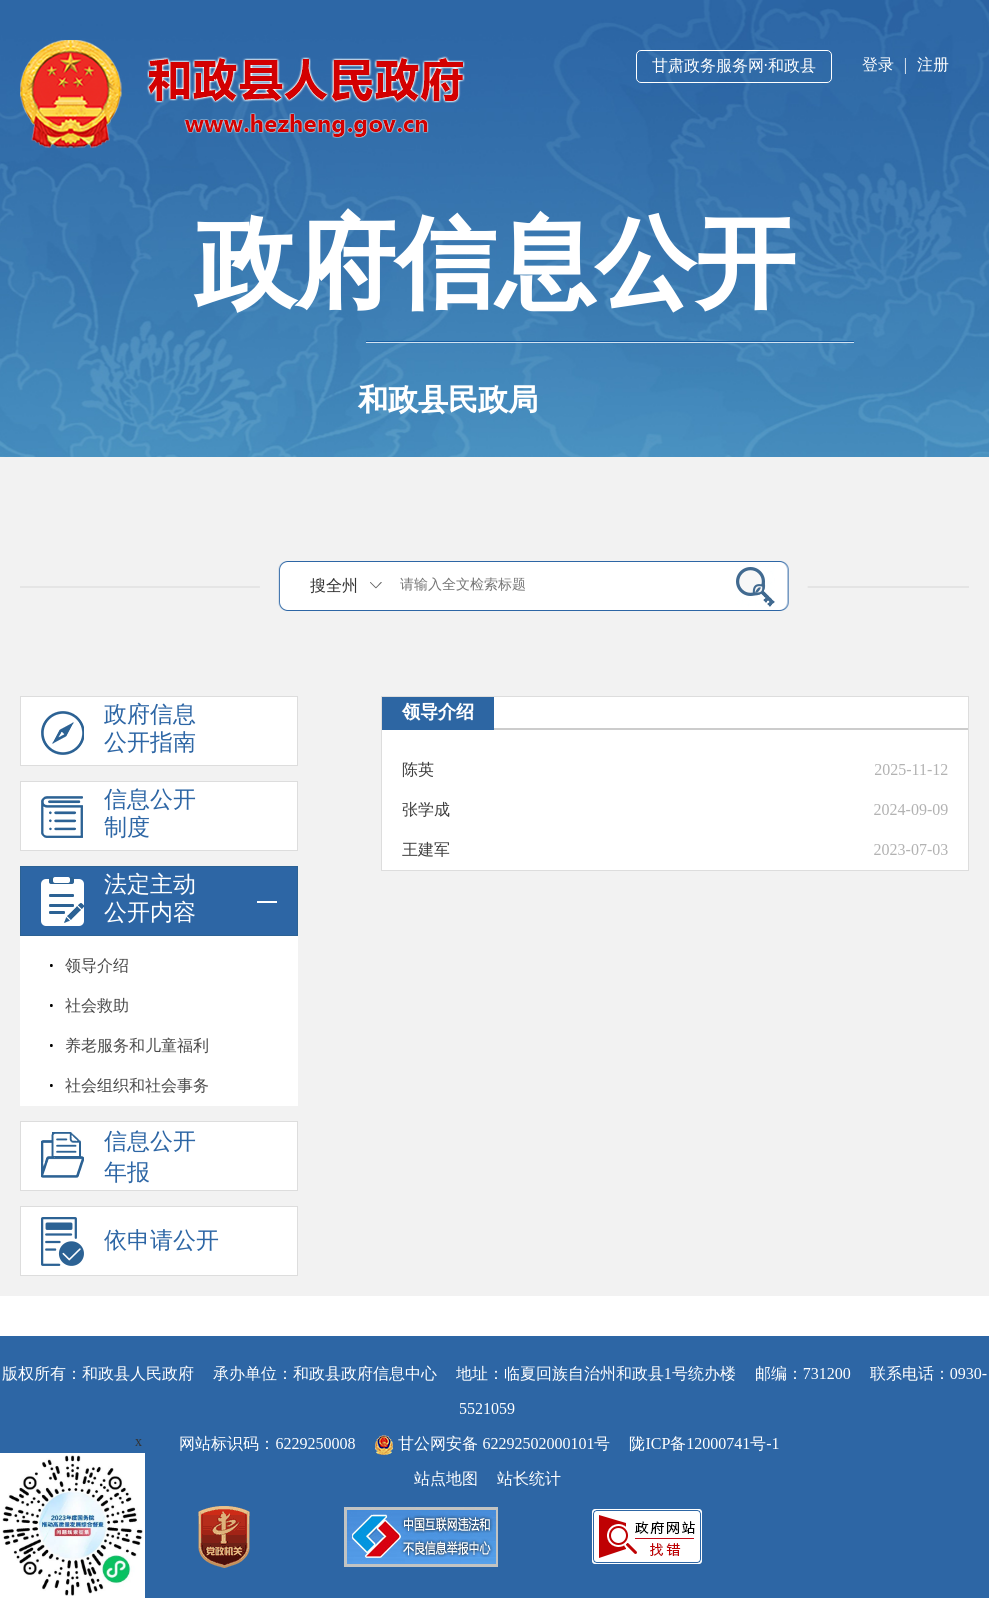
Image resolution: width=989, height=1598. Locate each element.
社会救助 (97, 1005)
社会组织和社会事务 (137, 1085)
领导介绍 (97, 965)
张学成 (426, 809)
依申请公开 (161, 1240)
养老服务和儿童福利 (137, 1045)
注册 (933, 64)
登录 (878, 64)
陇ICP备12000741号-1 (704, 1443)
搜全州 (334, 585)
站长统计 (529, 1478)
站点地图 (446, 1478)
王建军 (426, 849)
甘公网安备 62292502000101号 (494, 1443)
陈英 (418, 769)
